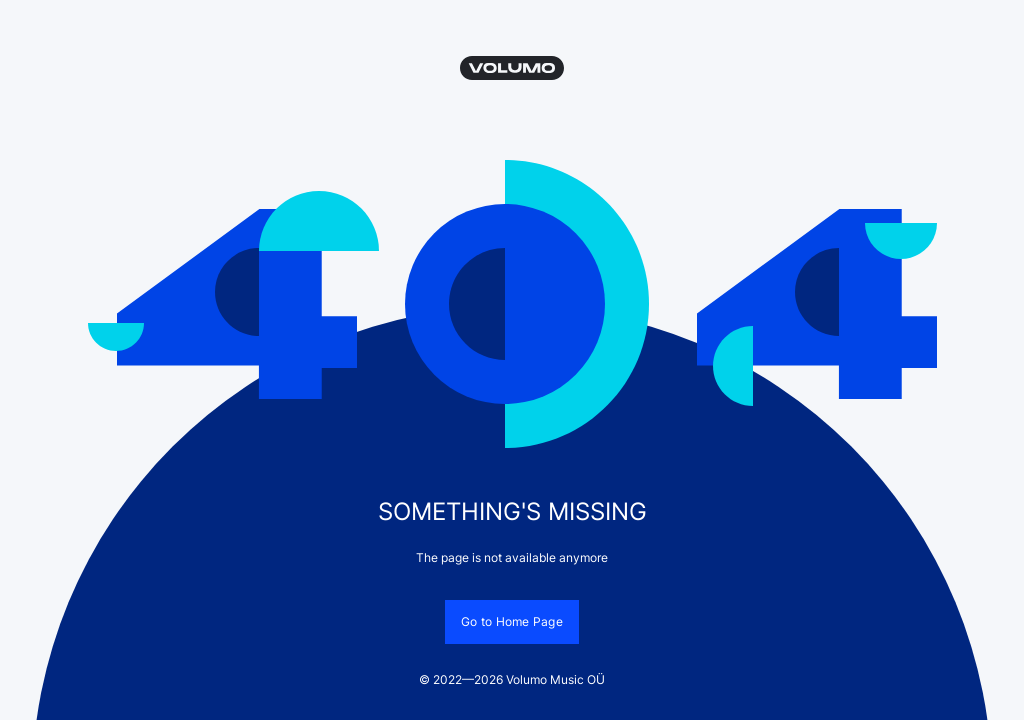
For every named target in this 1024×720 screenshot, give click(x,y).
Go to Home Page (512, 621)
